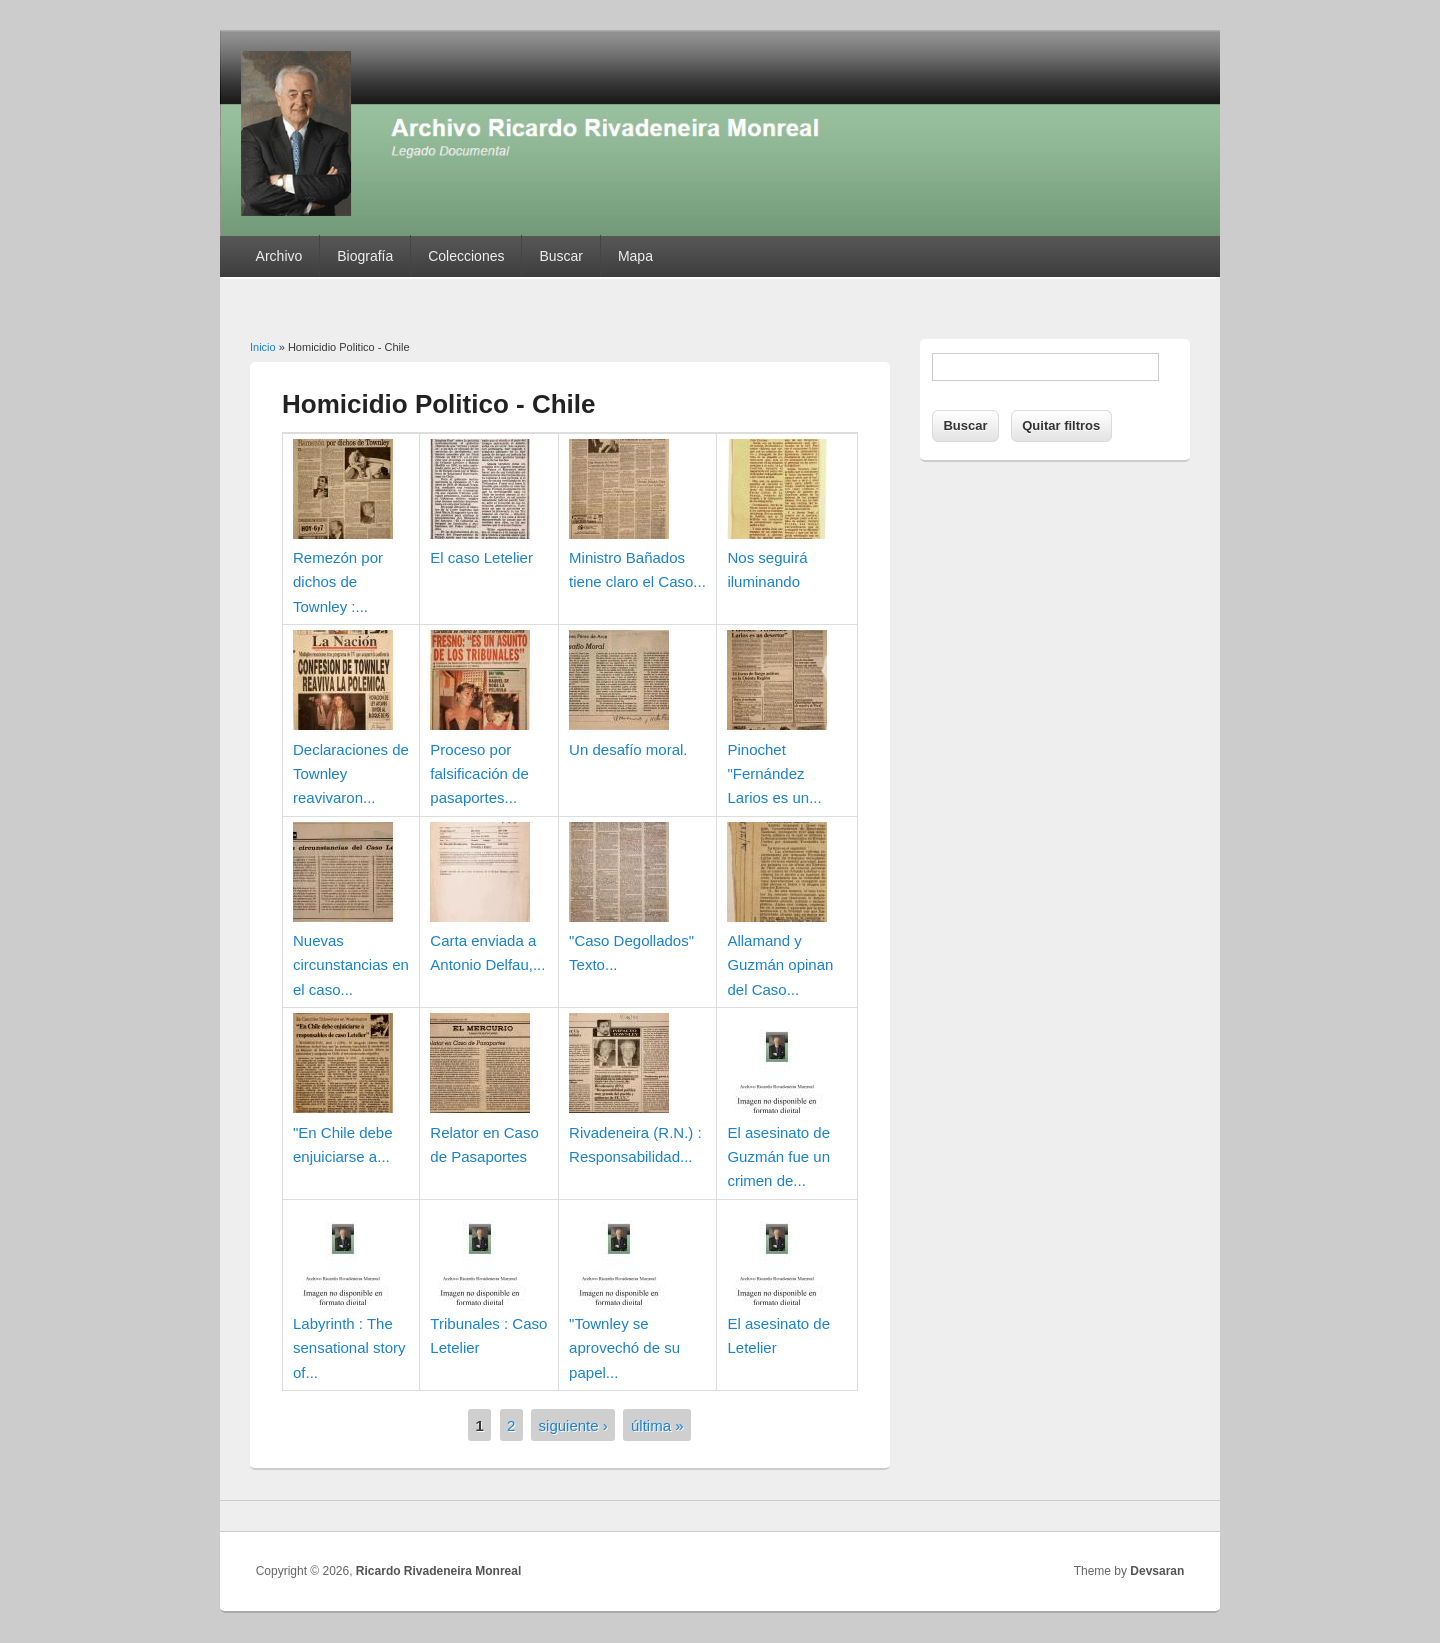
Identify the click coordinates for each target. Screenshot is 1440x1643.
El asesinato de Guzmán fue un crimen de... (778, 1157)
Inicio (263, 347)
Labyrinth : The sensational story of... (349, 1348)
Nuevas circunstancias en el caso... (351, 965)
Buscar (561, 256)
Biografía (365, 256)
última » (657, 1425)
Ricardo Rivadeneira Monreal (438, 1571)
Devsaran (1157, 1571)
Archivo (279, 256)
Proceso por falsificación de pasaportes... (479, 774)
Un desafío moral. (628, 749)
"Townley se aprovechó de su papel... (624, 1348)
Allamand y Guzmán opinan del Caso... (780, 965)
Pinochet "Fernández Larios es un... (774, 774)
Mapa (635, 256)
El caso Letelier (481, 557)
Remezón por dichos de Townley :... (338, 582)
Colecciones (466, 256)
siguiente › (573, 1425)
